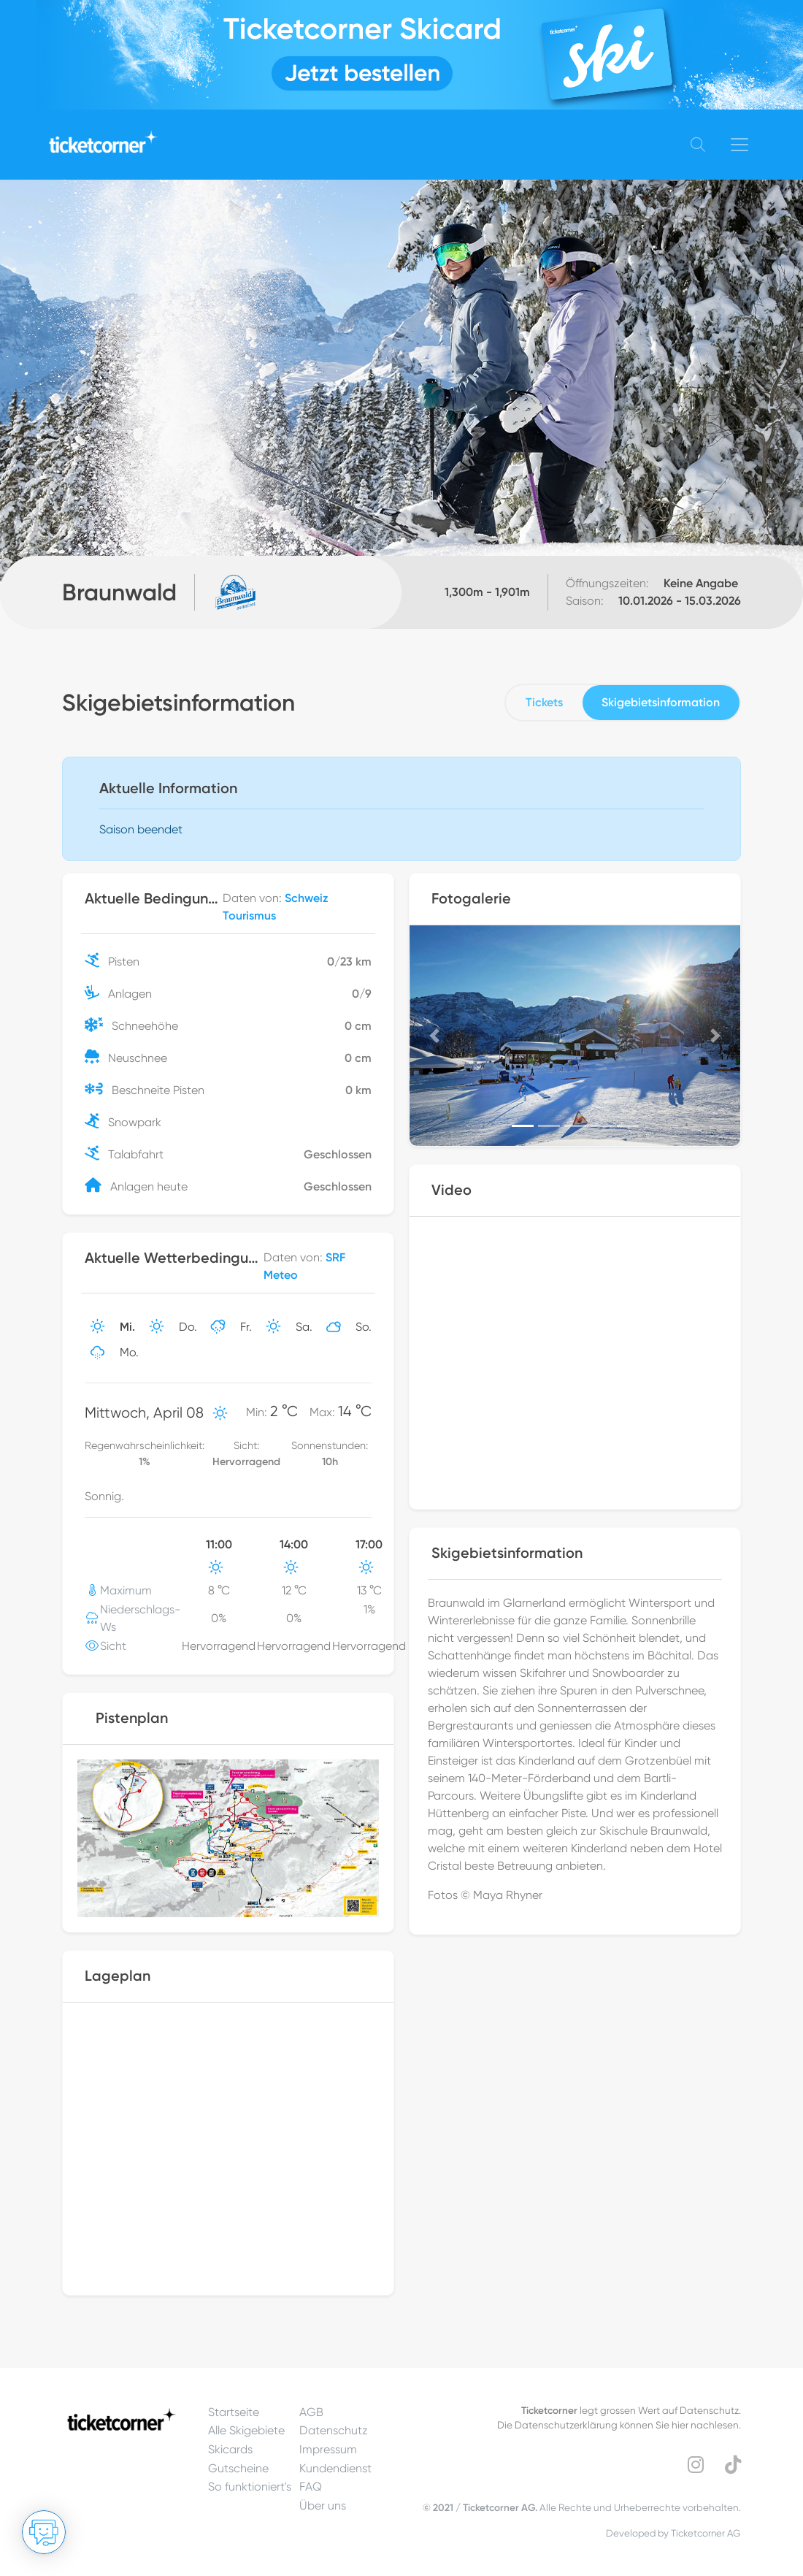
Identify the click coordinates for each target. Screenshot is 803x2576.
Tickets (544, 702)
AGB (311, 2412)
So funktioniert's (249, 2486)
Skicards (230, 2449)
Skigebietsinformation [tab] (661, 702)
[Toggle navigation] (739, 145)
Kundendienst (335, 2468)
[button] (434, 1035)
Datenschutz (333, 2430)
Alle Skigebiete (246, 2430)
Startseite (233, 2412)
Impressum (328, 2449)
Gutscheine (238, 2468)
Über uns (322, 2505)
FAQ (310, 2486)
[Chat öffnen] (44, 2532)
